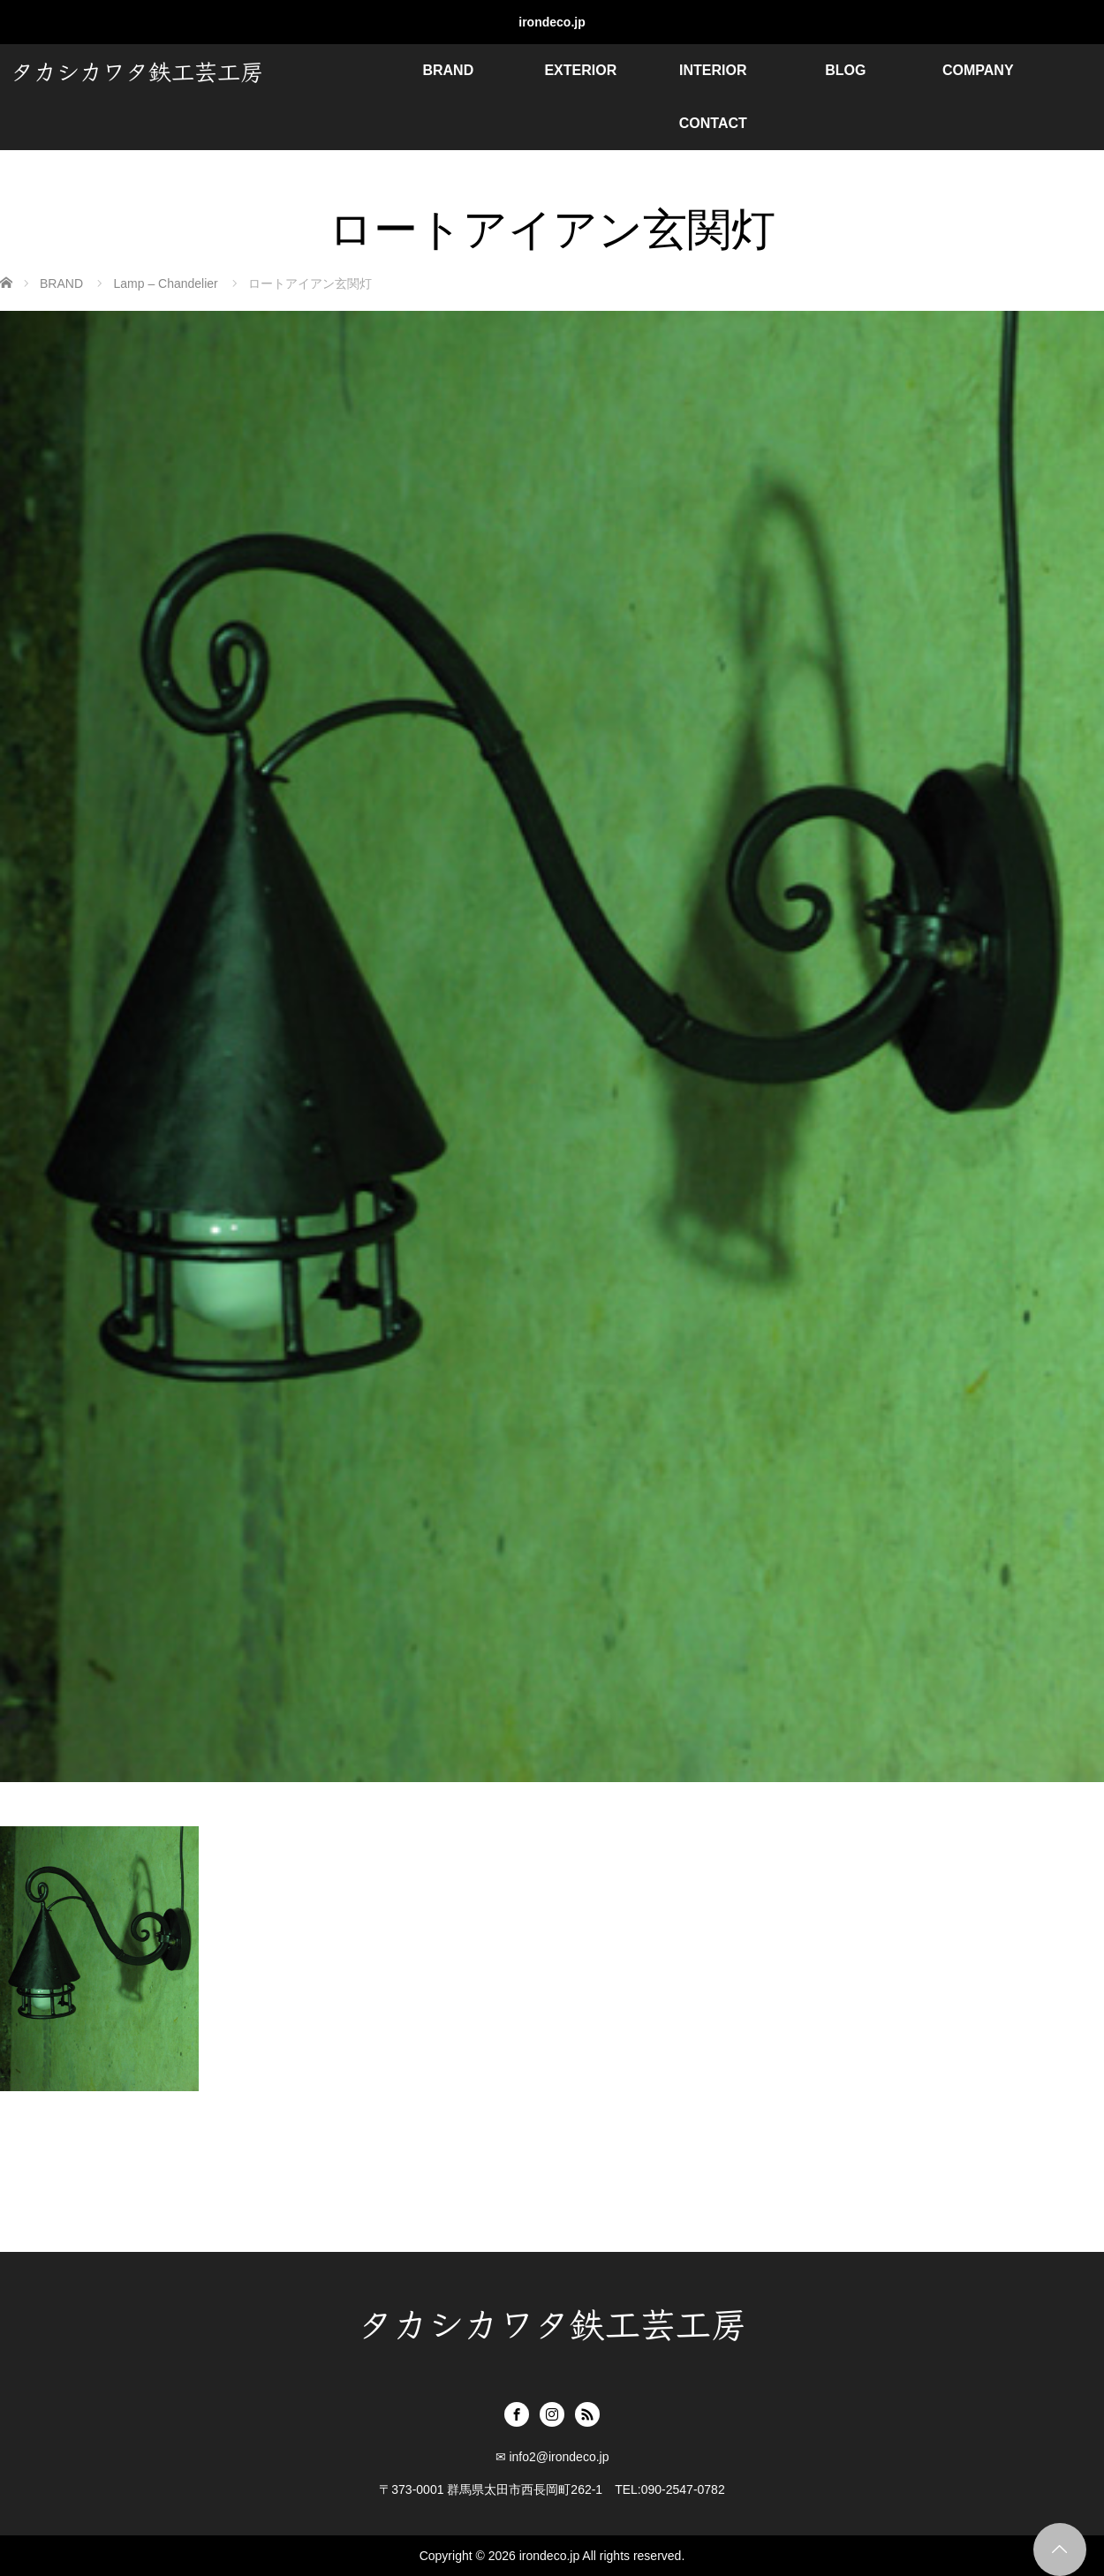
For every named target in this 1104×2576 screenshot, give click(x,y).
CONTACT (713, 123)
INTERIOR (712, 70)
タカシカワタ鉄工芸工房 (137, 70)
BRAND (447, 70)
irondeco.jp (551, 22)
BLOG (845, 70)
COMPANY (978, 70)
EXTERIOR (580, 70)
